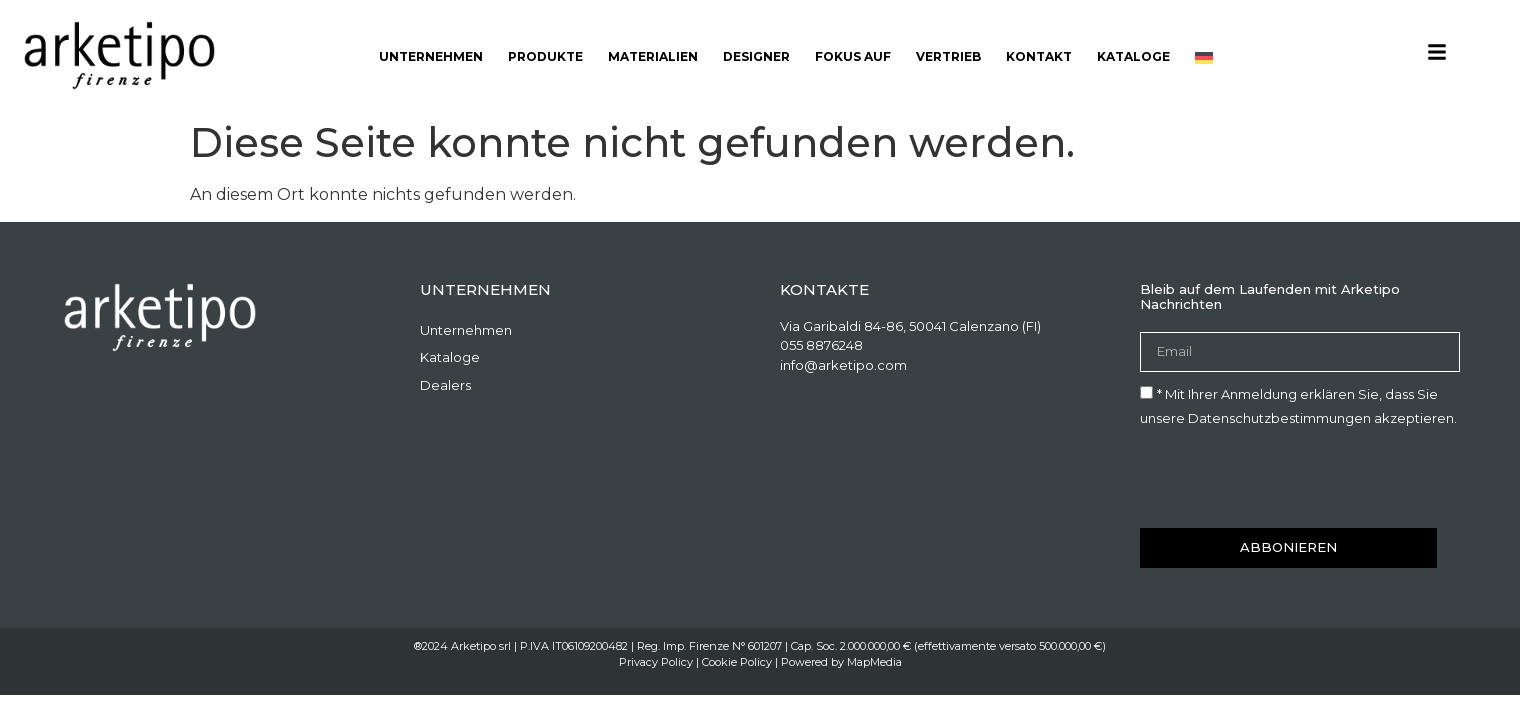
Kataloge (1133, 56)
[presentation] (1292, 479)
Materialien (653, 56)
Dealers (445, 385)
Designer (756, 56)
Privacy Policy (656, 662)
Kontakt (1039, 56)
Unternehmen (431, 56)
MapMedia (874, 662)
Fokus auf (853, 56)
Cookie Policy (737, 662)
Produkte (545, 56)
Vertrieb (948, 56)
